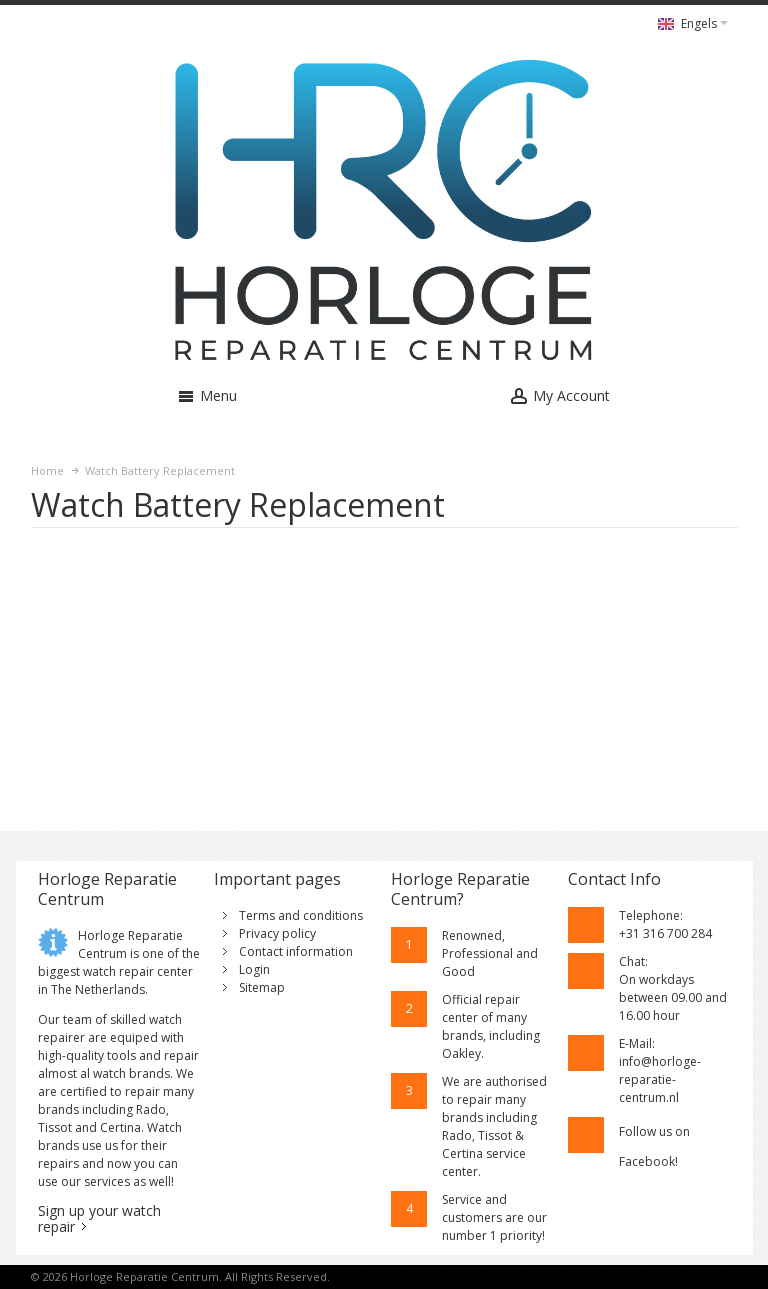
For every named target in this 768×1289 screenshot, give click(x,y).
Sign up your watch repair (99, 1218)
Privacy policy (277, 933)
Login (254, 969)
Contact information (296, 951)
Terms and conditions (301, 915)
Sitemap (262, 987)
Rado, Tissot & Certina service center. (484, 1153)
